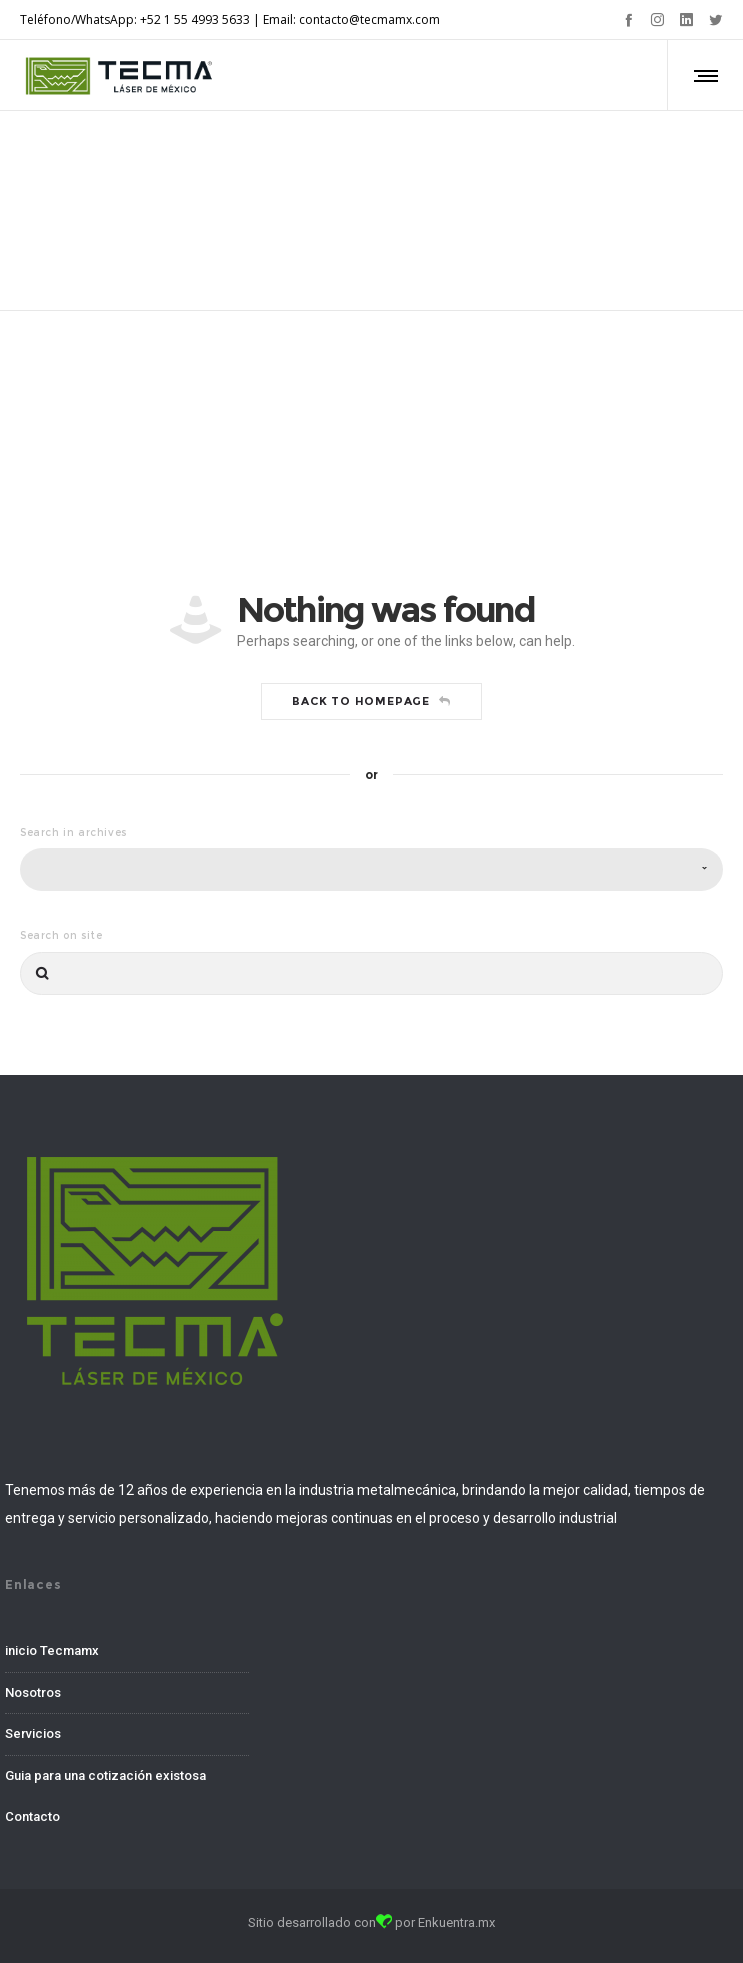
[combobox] (371, 869)
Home (338, 187)
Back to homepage (371, 701)
